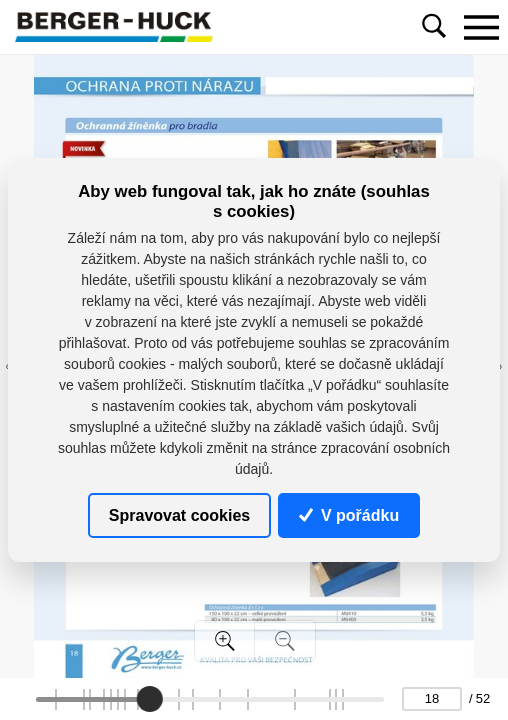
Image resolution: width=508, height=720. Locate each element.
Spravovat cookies (179, 514)
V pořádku (349, 514)
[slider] (150, 699)
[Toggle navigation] (481, 27)
